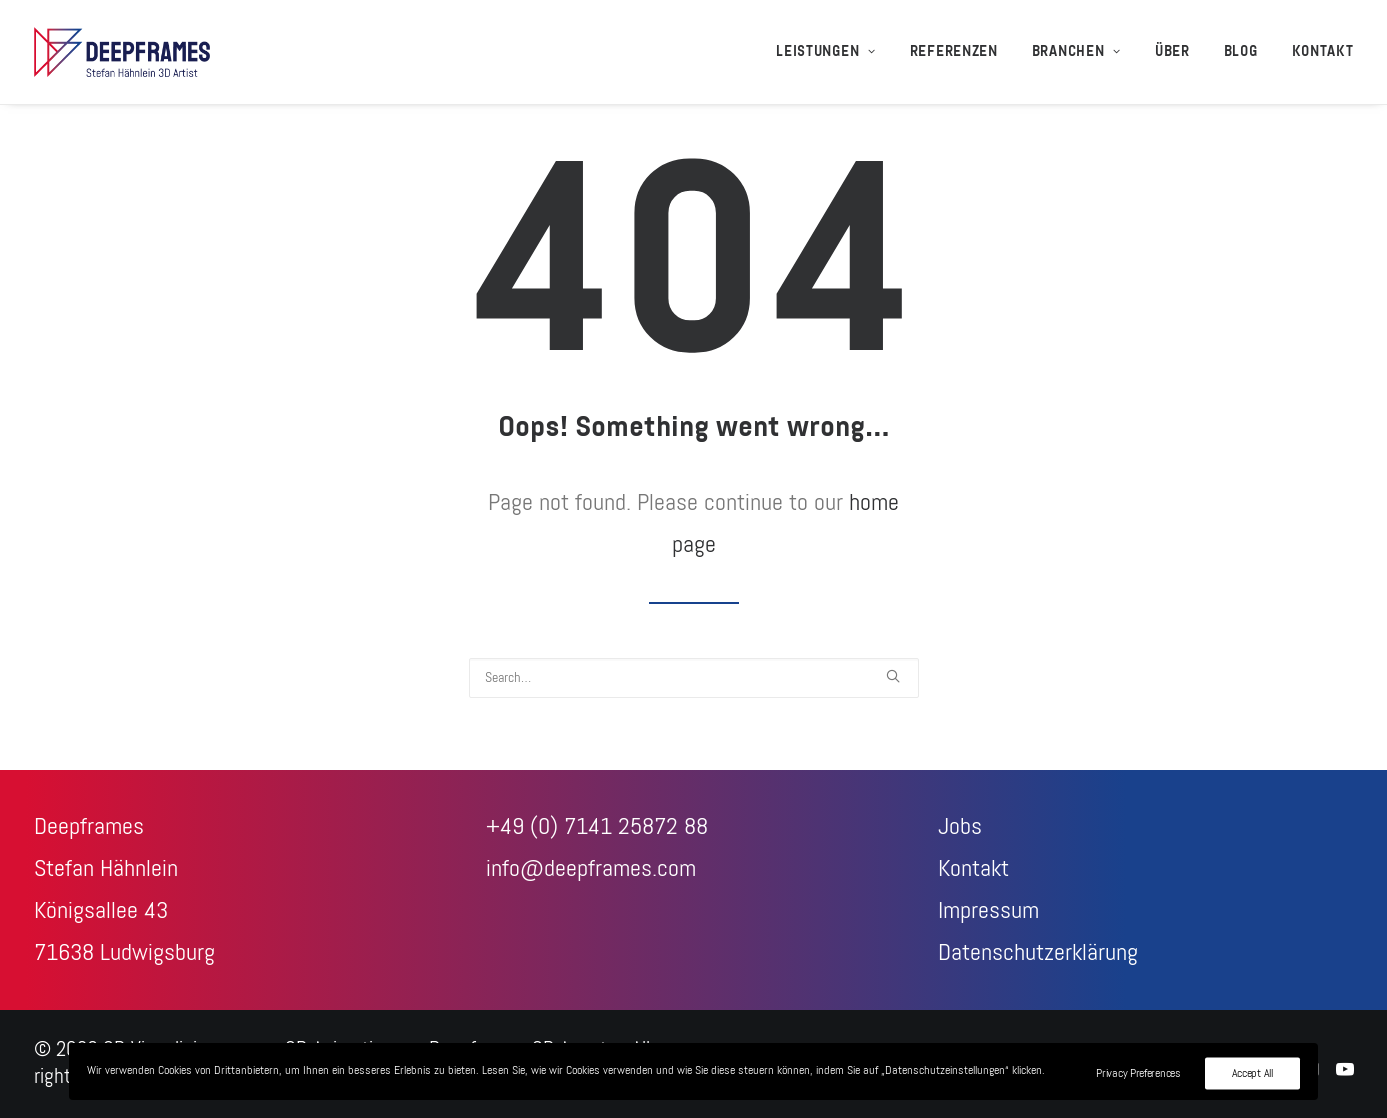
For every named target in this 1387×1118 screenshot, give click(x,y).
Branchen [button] (1076, 52)
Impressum (988, 911)
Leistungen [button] (826, 52)
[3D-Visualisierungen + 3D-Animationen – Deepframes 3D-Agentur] (122, 52)
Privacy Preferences (1138, 1073)
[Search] (694, 678)
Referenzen (954, 52)
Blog (1241, 52)
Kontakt (1323, 52)
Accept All (1252, 1073)
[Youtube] (1345, 1071)
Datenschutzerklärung (1038, 953)
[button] (893, 676)
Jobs (960, 827)
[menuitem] (833, 52)
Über (1172, 52)
